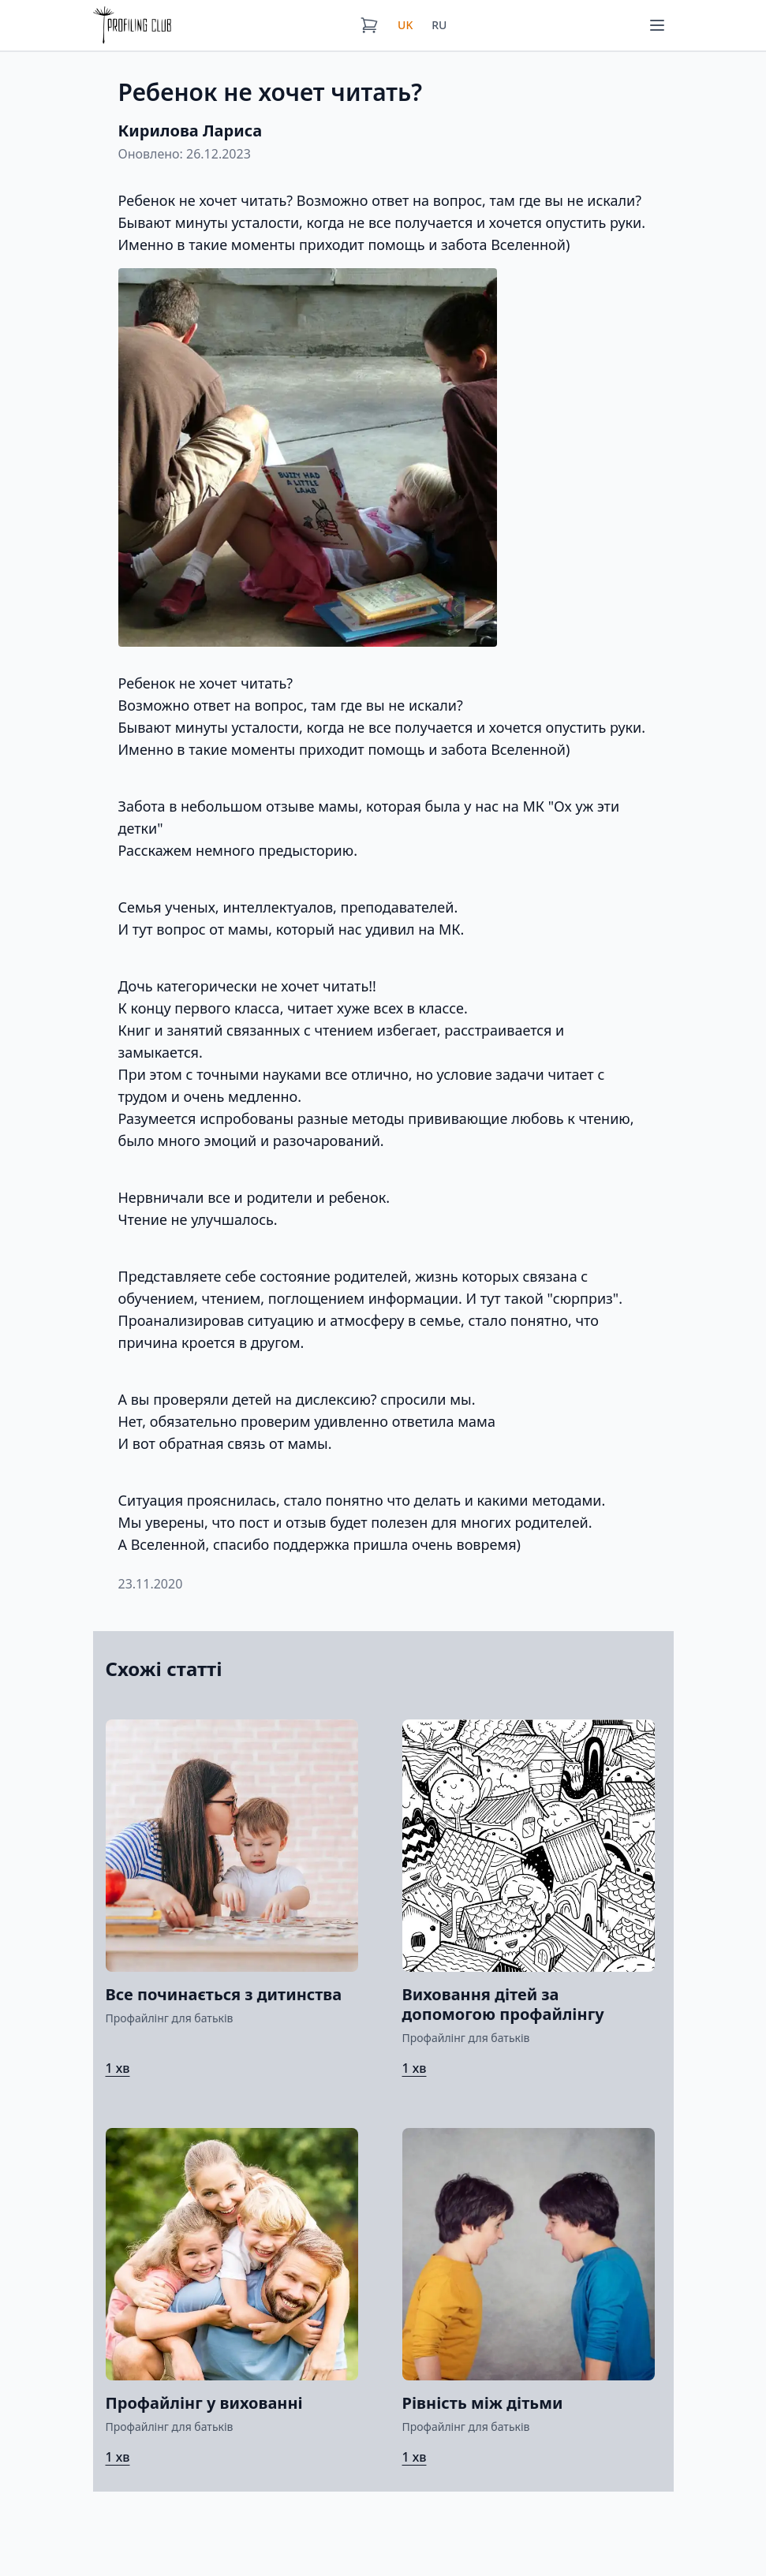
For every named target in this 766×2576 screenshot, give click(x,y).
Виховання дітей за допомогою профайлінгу (503, 2004)
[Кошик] (369, 25)
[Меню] (657, 25)
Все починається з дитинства (224, 1994)
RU (439, 24)
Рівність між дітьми (482, 2403)
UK (405, 24)
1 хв (118, 2068)
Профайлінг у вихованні (204, 2403)
